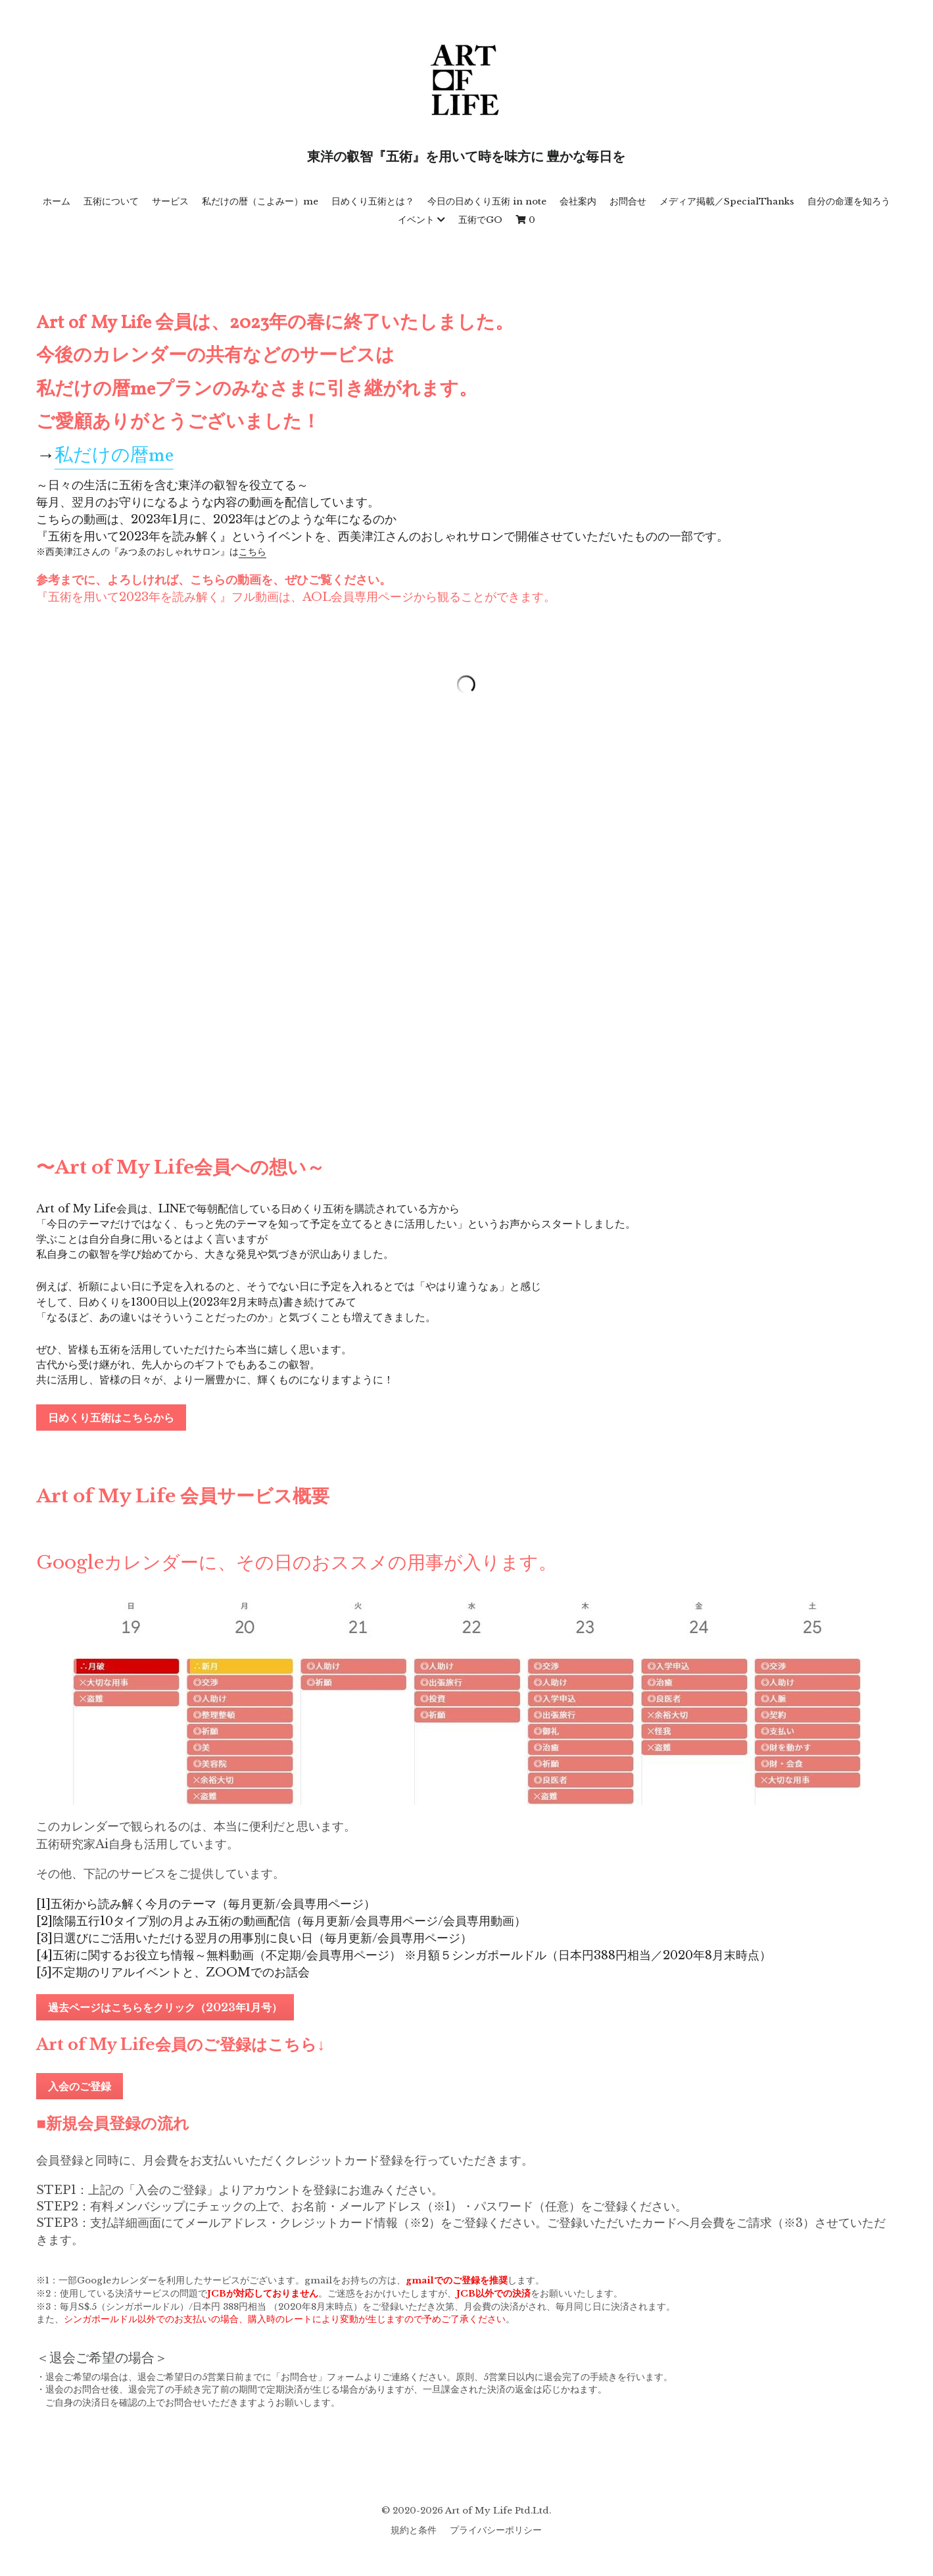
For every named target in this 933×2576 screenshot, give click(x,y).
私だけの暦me (114, 456)
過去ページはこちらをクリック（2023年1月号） (165, 2007)
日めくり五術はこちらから (111, 1417)
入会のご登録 (79, 2086)
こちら (252, 552)
